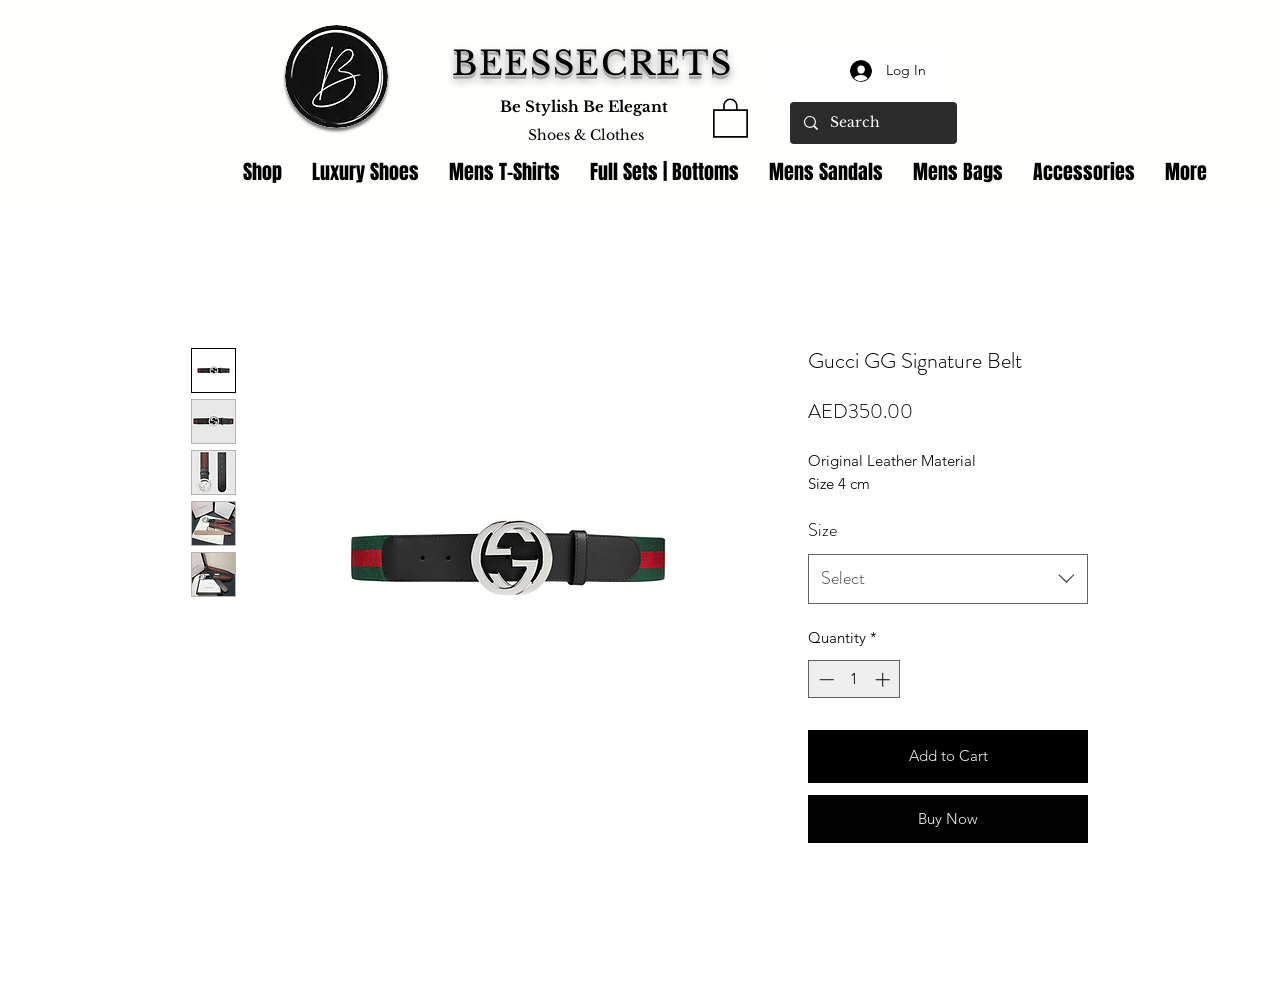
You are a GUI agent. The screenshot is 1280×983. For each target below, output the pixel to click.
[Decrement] (824, 679)
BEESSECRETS (592, 63)
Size (822, 530)
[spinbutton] (854, 679)
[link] (730, 117)
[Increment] (884, 679)
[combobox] (948, 579)
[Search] (872, 123)
